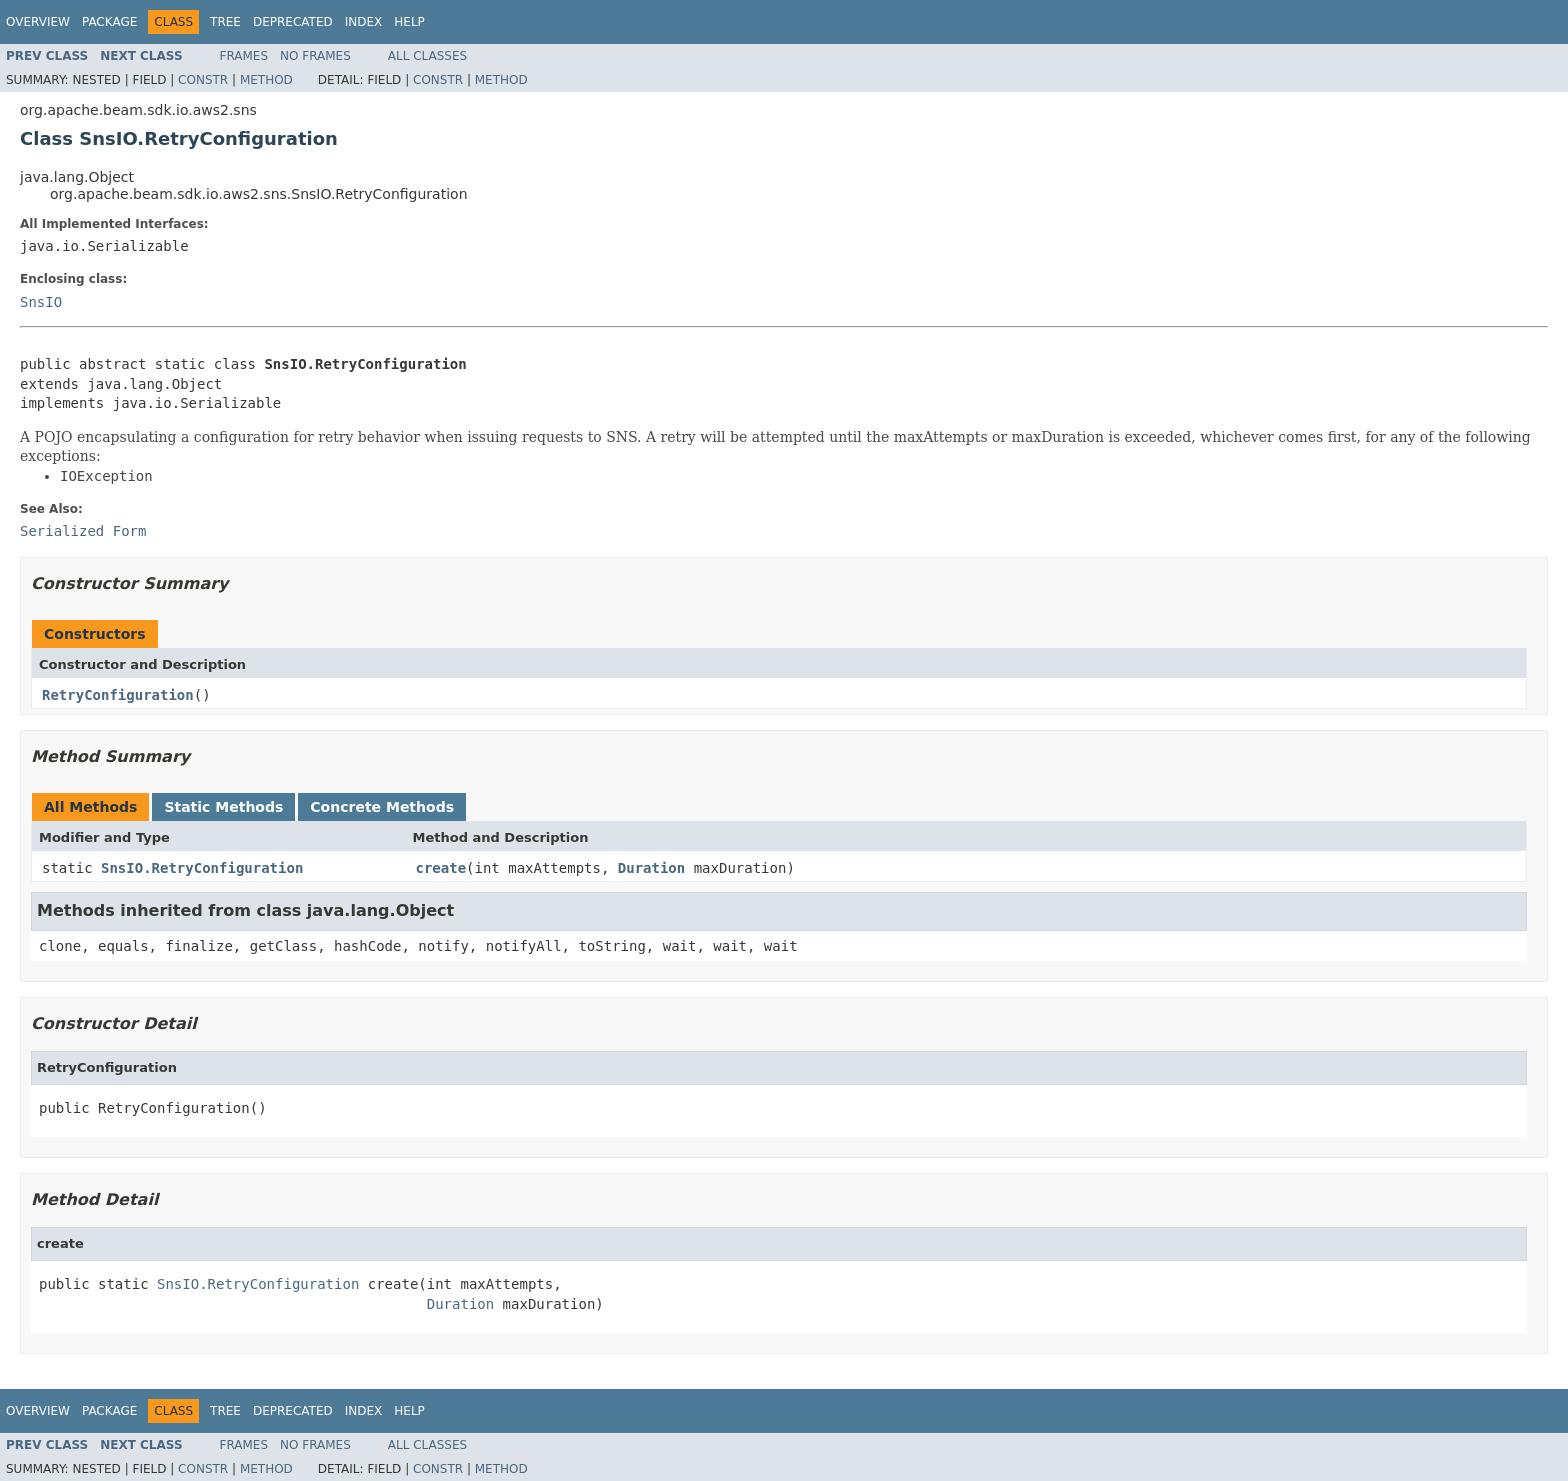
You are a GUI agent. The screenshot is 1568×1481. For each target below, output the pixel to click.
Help (409, 22)
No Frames (315, 56)
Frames (244, 56)
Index (364, 22)
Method (266, 80)
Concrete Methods (382, 807)
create (441, 868)
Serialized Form (83, 531)
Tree (225, 22)
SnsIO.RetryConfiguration (202, 868)
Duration (651, 868)
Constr (203, 80)
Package (109, 22)
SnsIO (41, 302)
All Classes (427, 56)
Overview (38, 22)
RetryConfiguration (118, 695)
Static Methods (223, 807)
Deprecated (293, 22)
